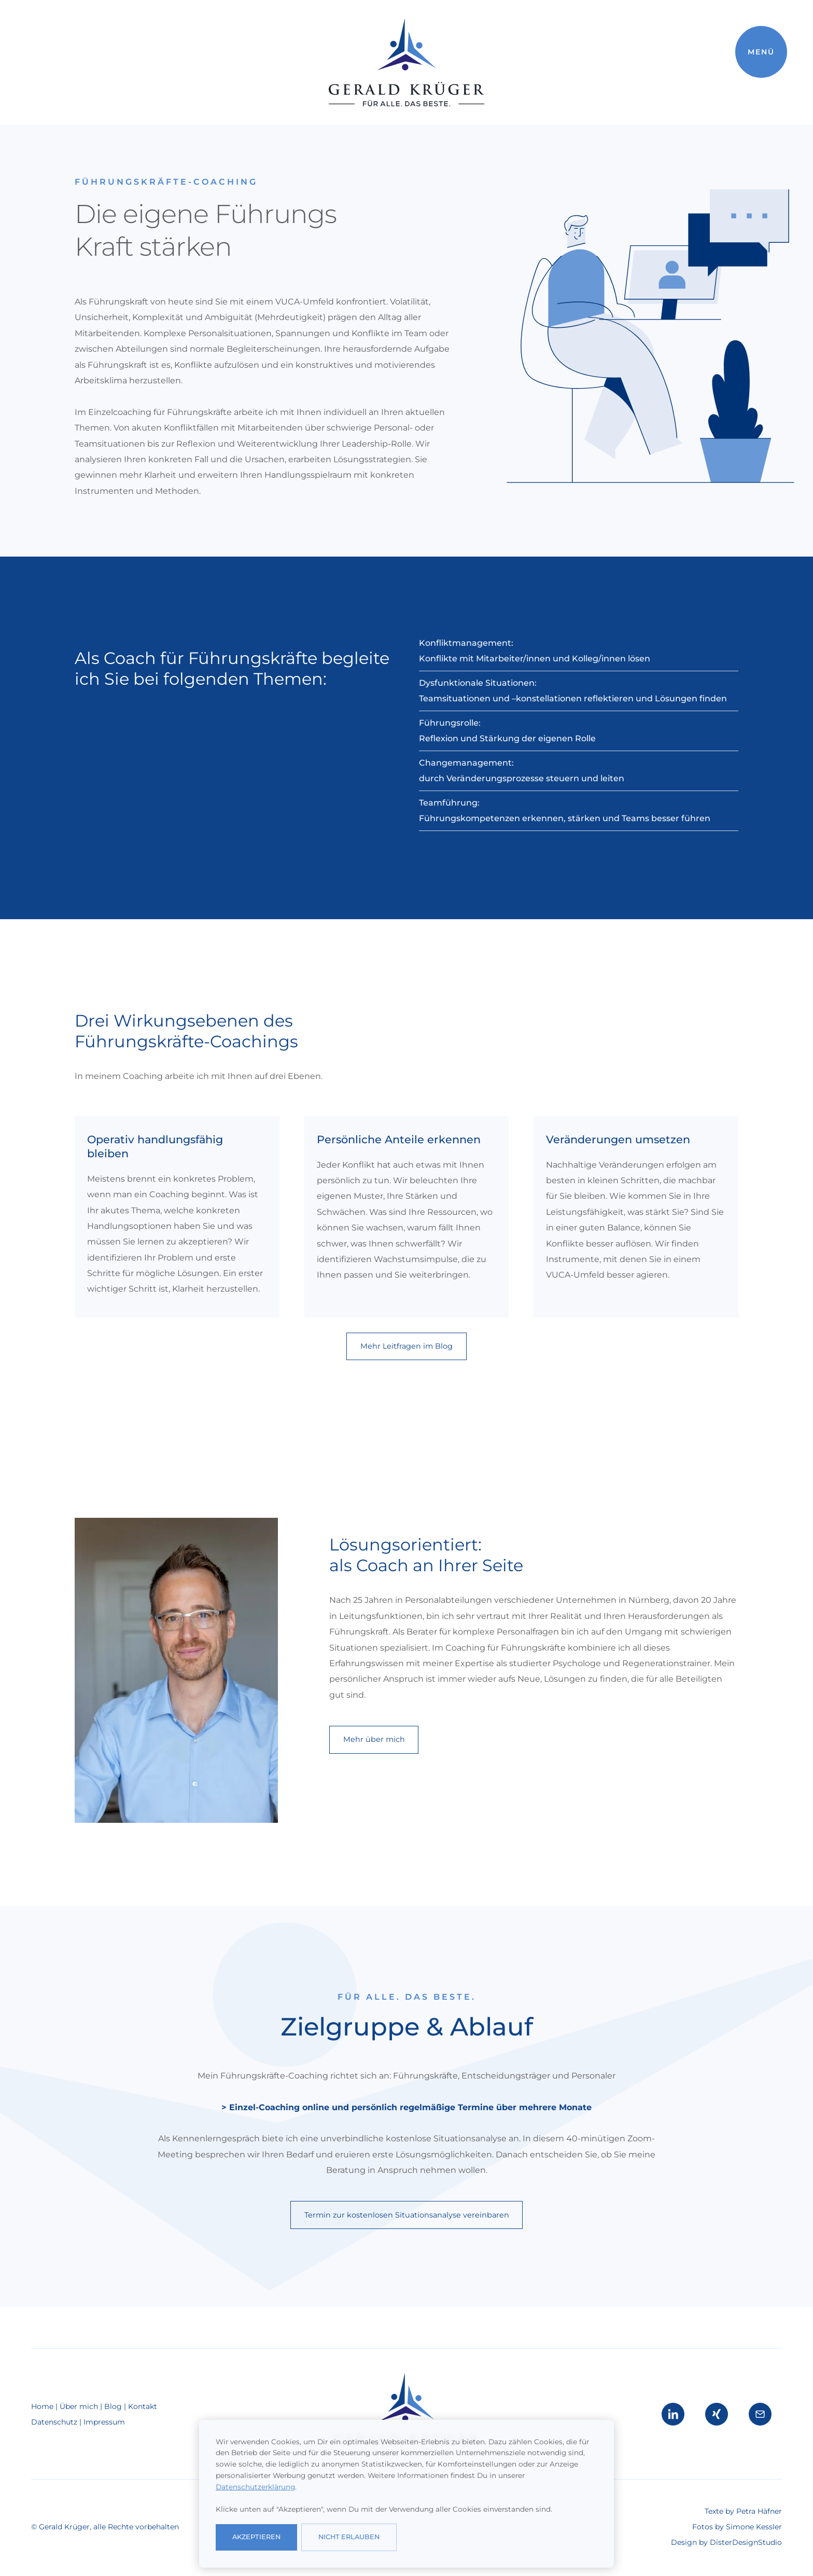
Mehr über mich (374, 1739)
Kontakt (142, 2406)
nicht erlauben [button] (349, 2537)
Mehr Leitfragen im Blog (406, 1346)
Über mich (80, 2406)
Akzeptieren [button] (256, 2537)
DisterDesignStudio (746, 2542)
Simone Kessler (754, 2526)
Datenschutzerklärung (255, 2487)
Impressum (104, 2422)
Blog (113, 2406)
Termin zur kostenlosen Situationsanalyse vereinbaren (406, 2215)
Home (43, 2406)
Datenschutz (54, 2422)
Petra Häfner (759, 2511)
